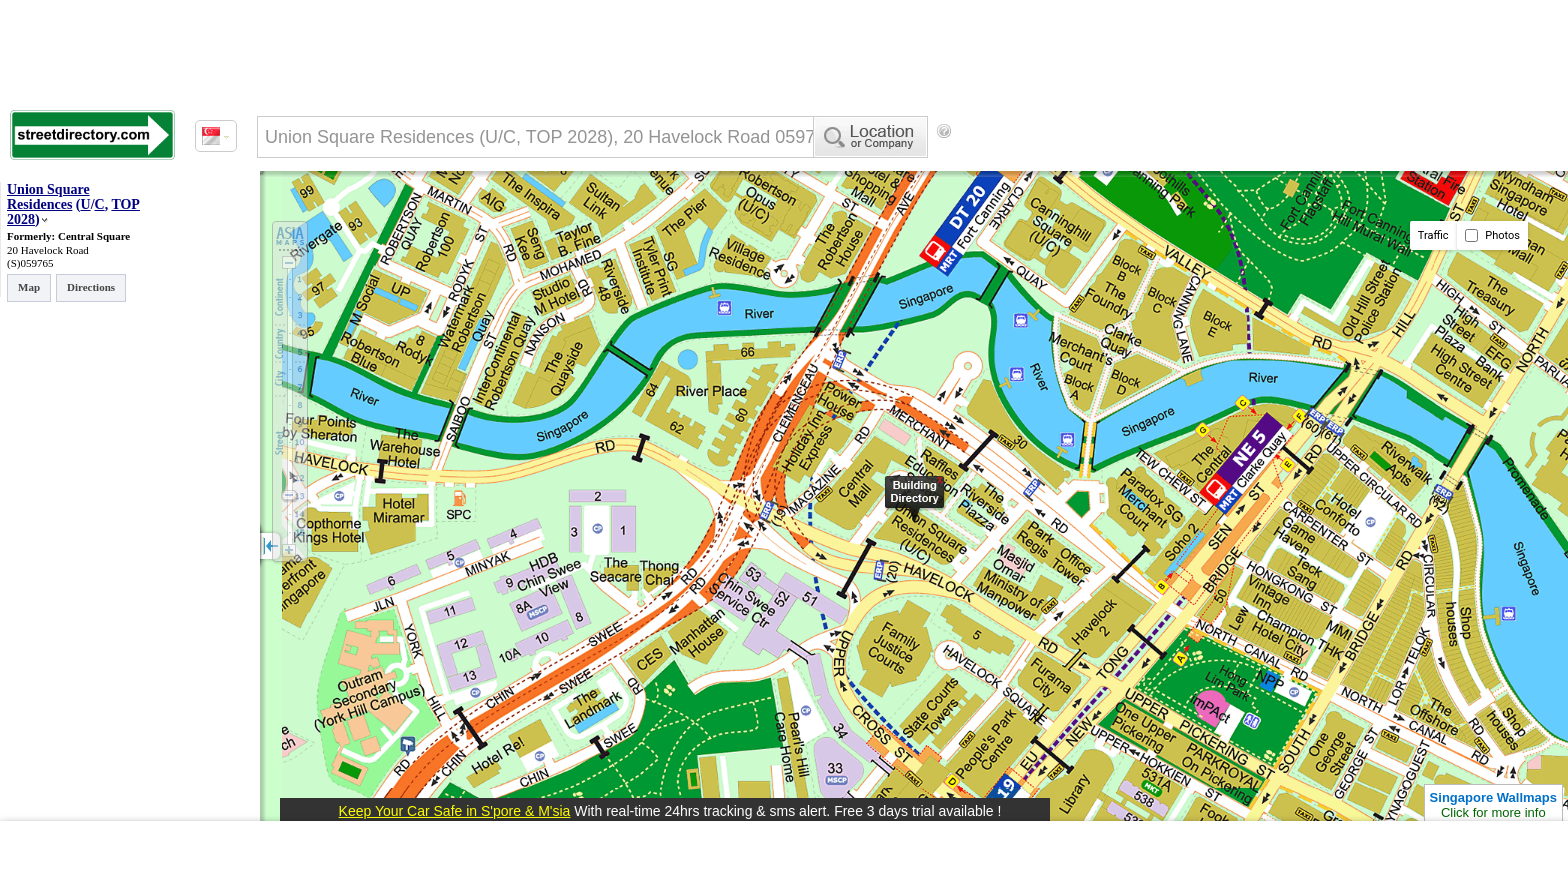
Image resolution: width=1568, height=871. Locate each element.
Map (29, 287)
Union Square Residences (48, 197)
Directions (91, 287)
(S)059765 (30, 263)
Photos (1492, 235)
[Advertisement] (1121, 165)
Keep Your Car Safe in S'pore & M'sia (455, 811)
